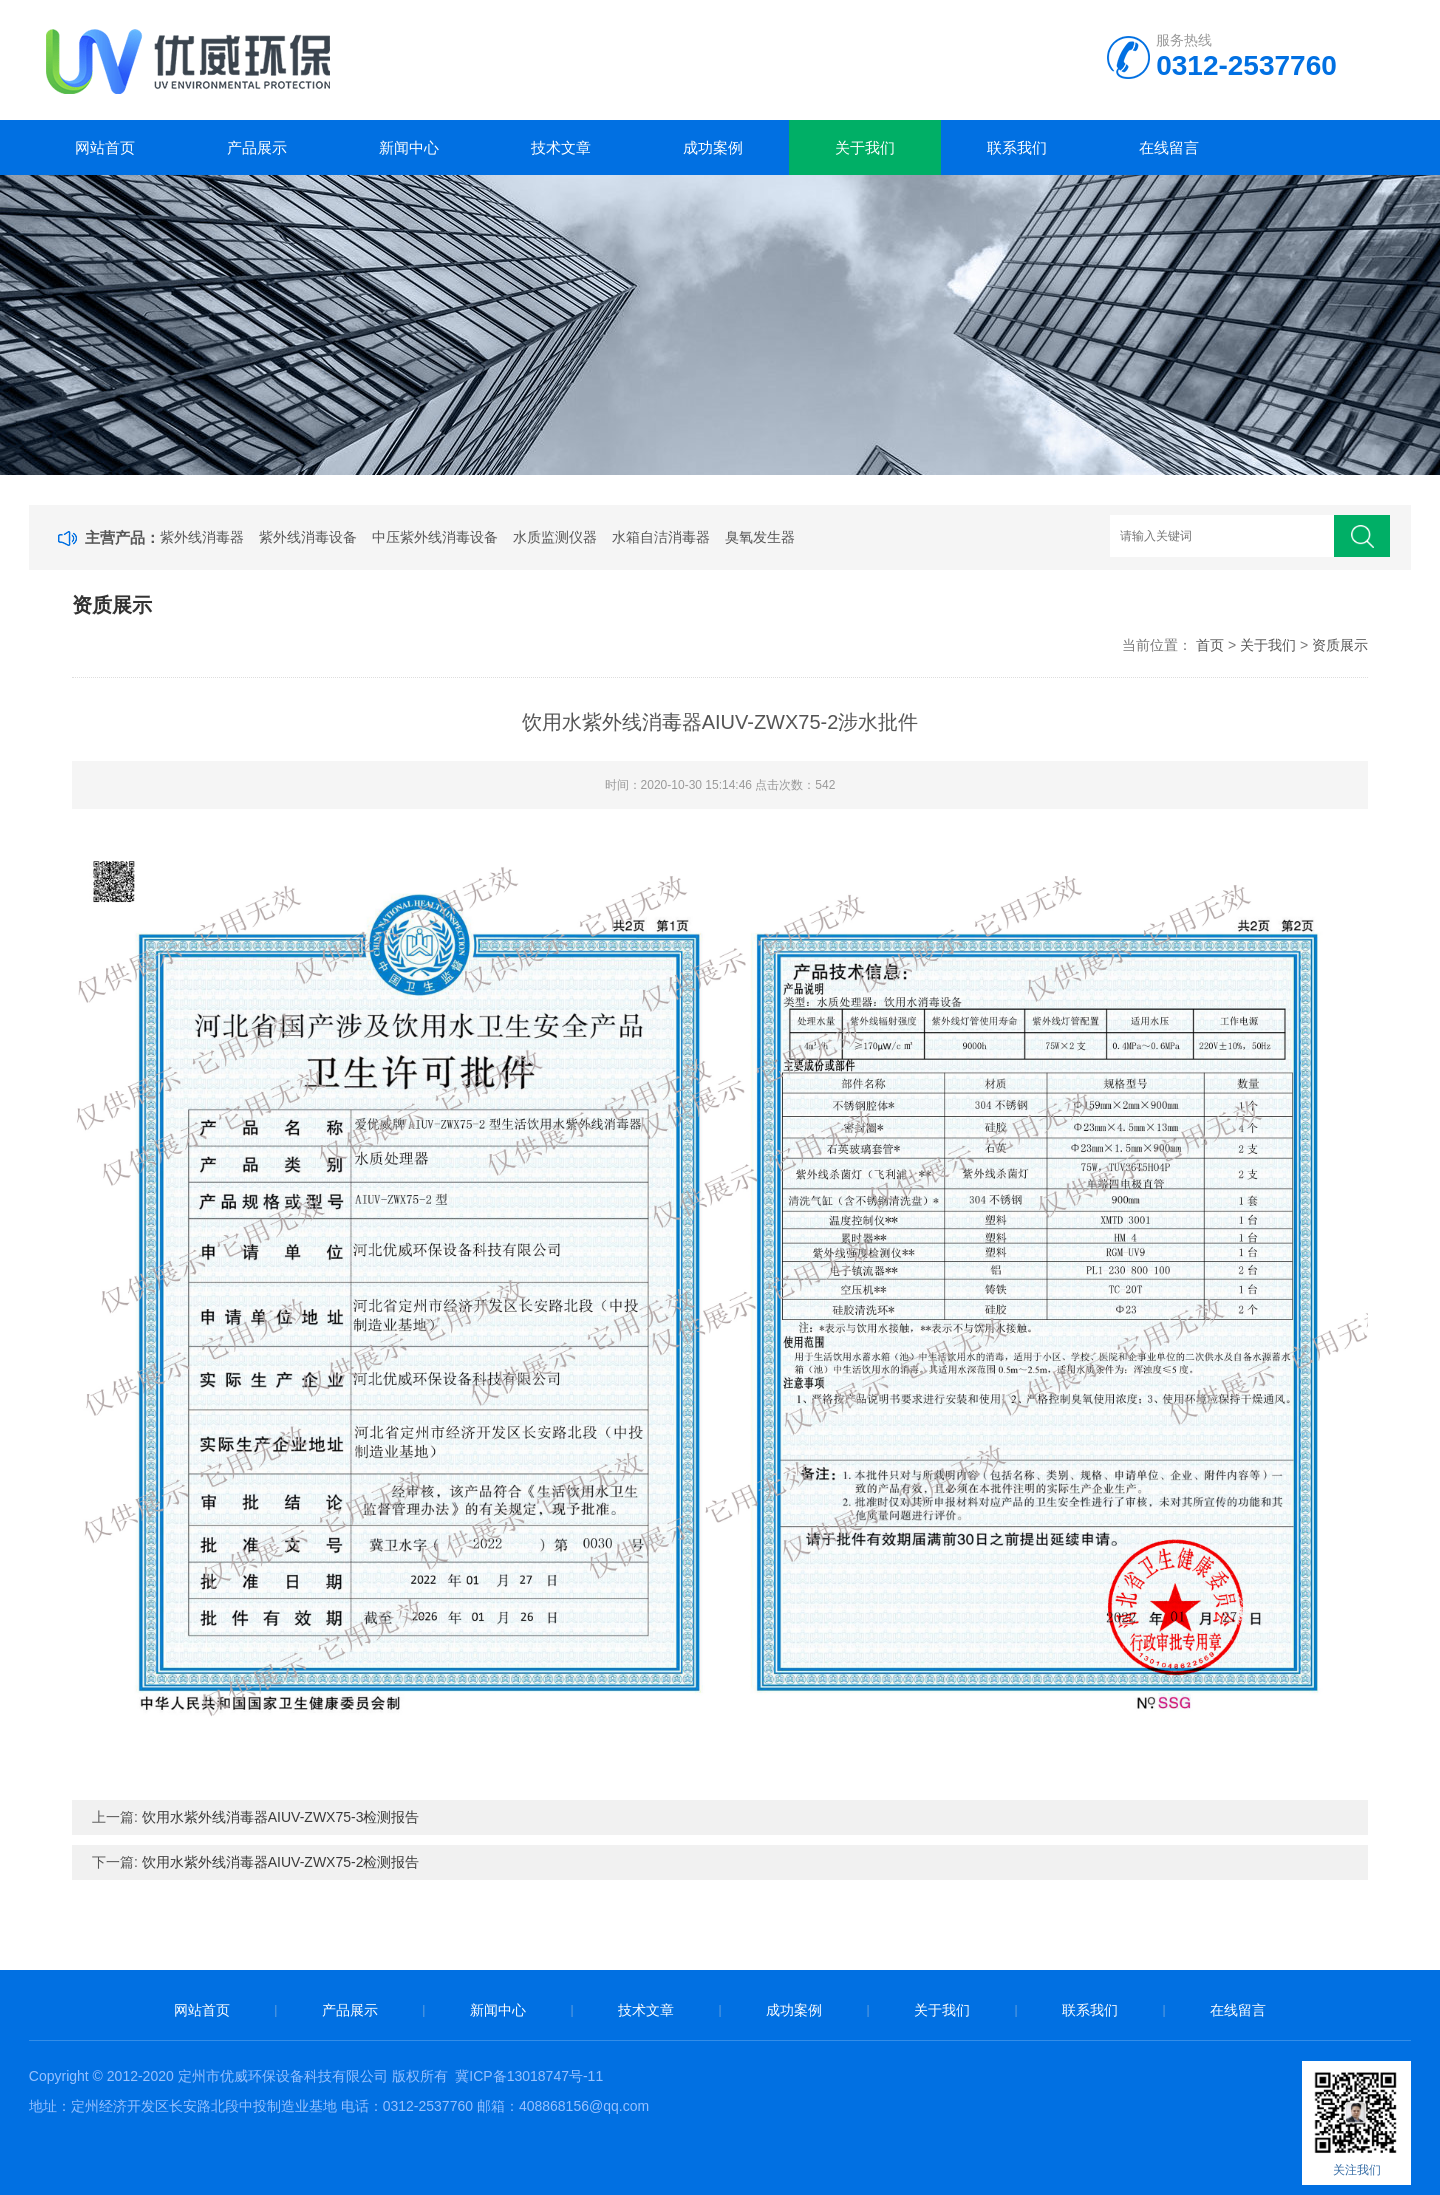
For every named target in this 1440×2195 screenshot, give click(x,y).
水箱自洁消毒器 (661, 537)
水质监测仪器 (555, 537)
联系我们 (1017, 147)
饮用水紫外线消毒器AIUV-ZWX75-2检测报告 (281, 1862)
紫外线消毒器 (202, 537)
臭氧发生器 (760, 537)
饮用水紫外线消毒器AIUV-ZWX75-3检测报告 (281, 1817)
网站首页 (105, 147)
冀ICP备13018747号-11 (529, 2076)
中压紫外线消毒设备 (435, 537)
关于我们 (865, 147)
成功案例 (713, 147)
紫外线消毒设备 (308, 537)
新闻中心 (409, 147)
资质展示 (1340, 645)
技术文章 (561, 147)
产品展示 (257, 147)
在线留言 (1169, 147)
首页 (1210, 645)
